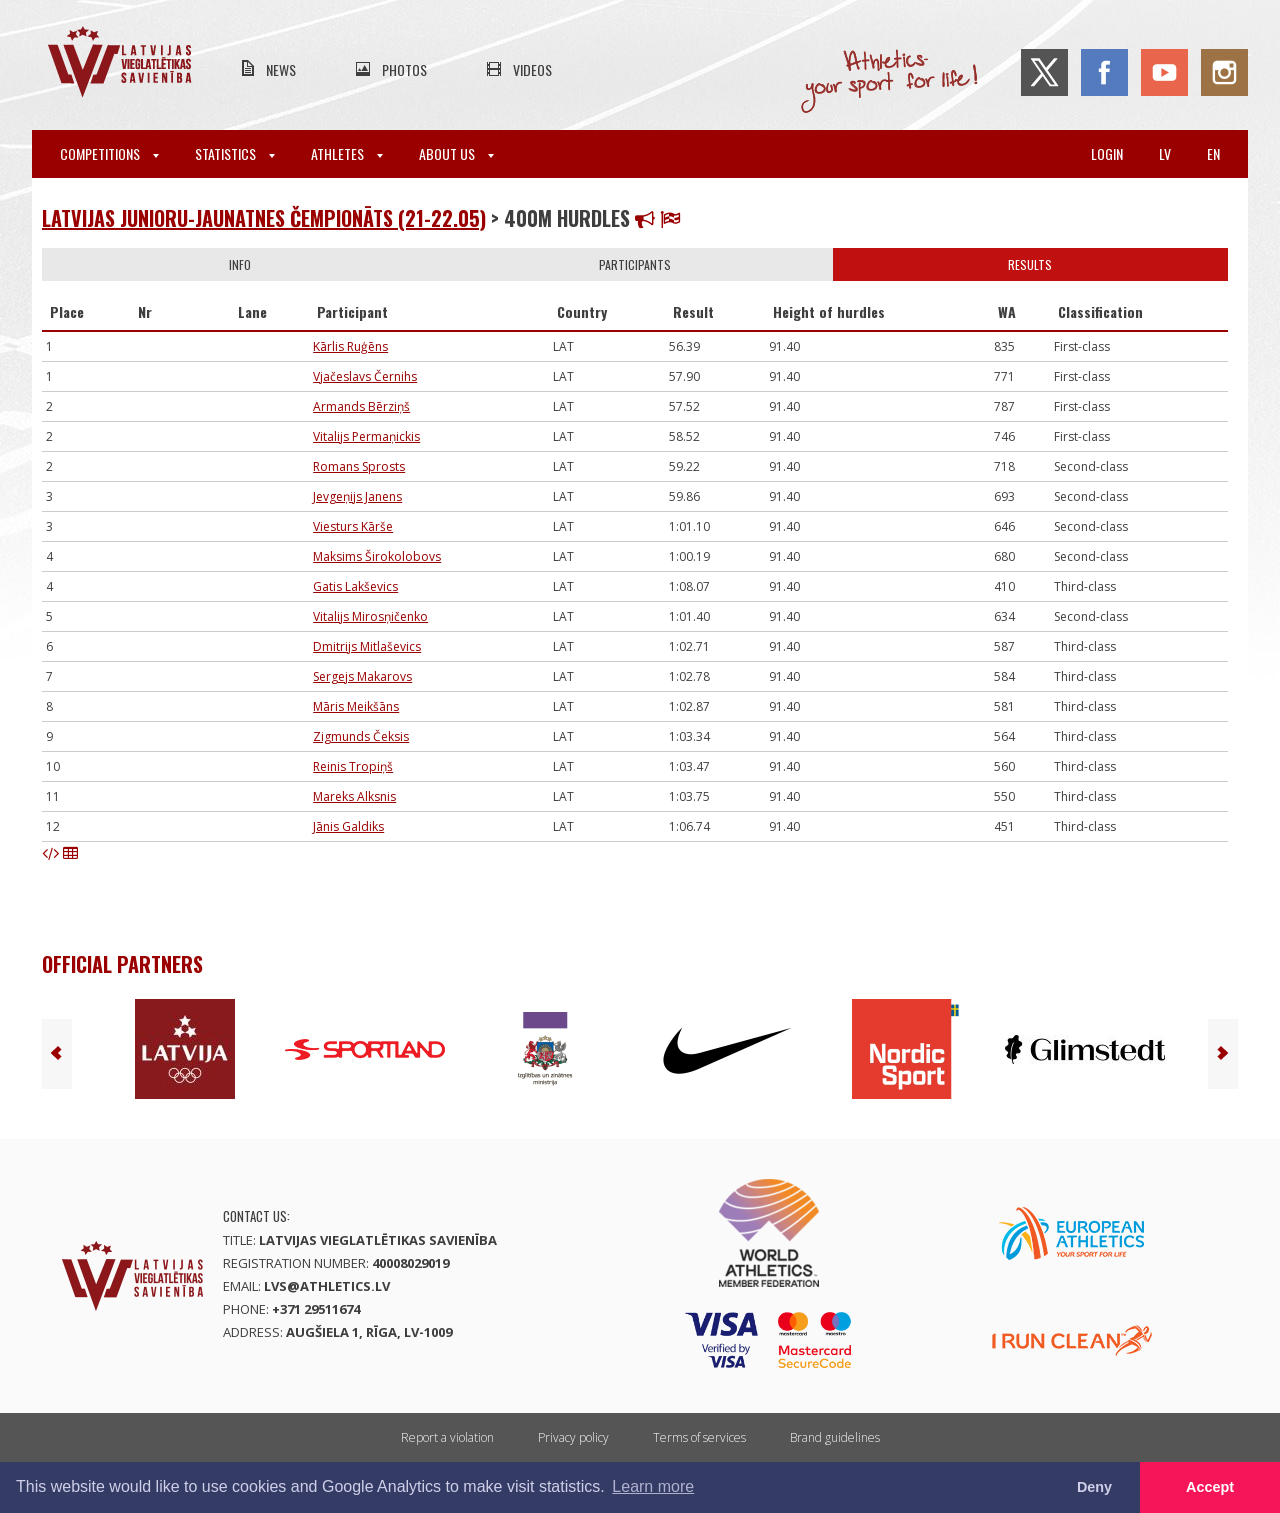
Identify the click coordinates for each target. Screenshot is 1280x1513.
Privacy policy (573, 1437)
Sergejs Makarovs (362, 676)
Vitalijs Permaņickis (366, 436)
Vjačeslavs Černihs (365, 376)
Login (1107, 153)
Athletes (347, 153)
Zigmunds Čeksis (361, 736)
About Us (456, 153)
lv (1165, 153)
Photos (404, 69)
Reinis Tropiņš (353, 766)
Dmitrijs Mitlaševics (367, 646)
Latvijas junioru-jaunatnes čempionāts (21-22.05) (264, 218)
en (1213, 153)
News (281, 69)
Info (240, 264)
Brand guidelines (835, 1437)
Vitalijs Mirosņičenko (370, 616)
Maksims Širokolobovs (377, 556)
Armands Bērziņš (361, 406)
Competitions (109, 153)
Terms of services (699, 1437)
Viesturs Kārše (353, 526)
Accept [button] (1210, 1487)
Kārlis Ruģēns (350, 346)
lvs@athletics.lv (327, 1286)
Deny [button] (1094, 1487)
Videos (532, 69)
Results (1030, 264)
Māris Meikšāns (356, 706)
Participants (635, 264)
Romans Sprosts (359, 466)
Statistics (235, 153)
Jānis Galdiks (348, 826)
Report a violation (447, 1437)
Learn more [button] (653, 1486)
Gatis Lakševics (355, 586)
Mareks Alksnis (354, 796)
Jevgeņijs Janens (357, 496)
